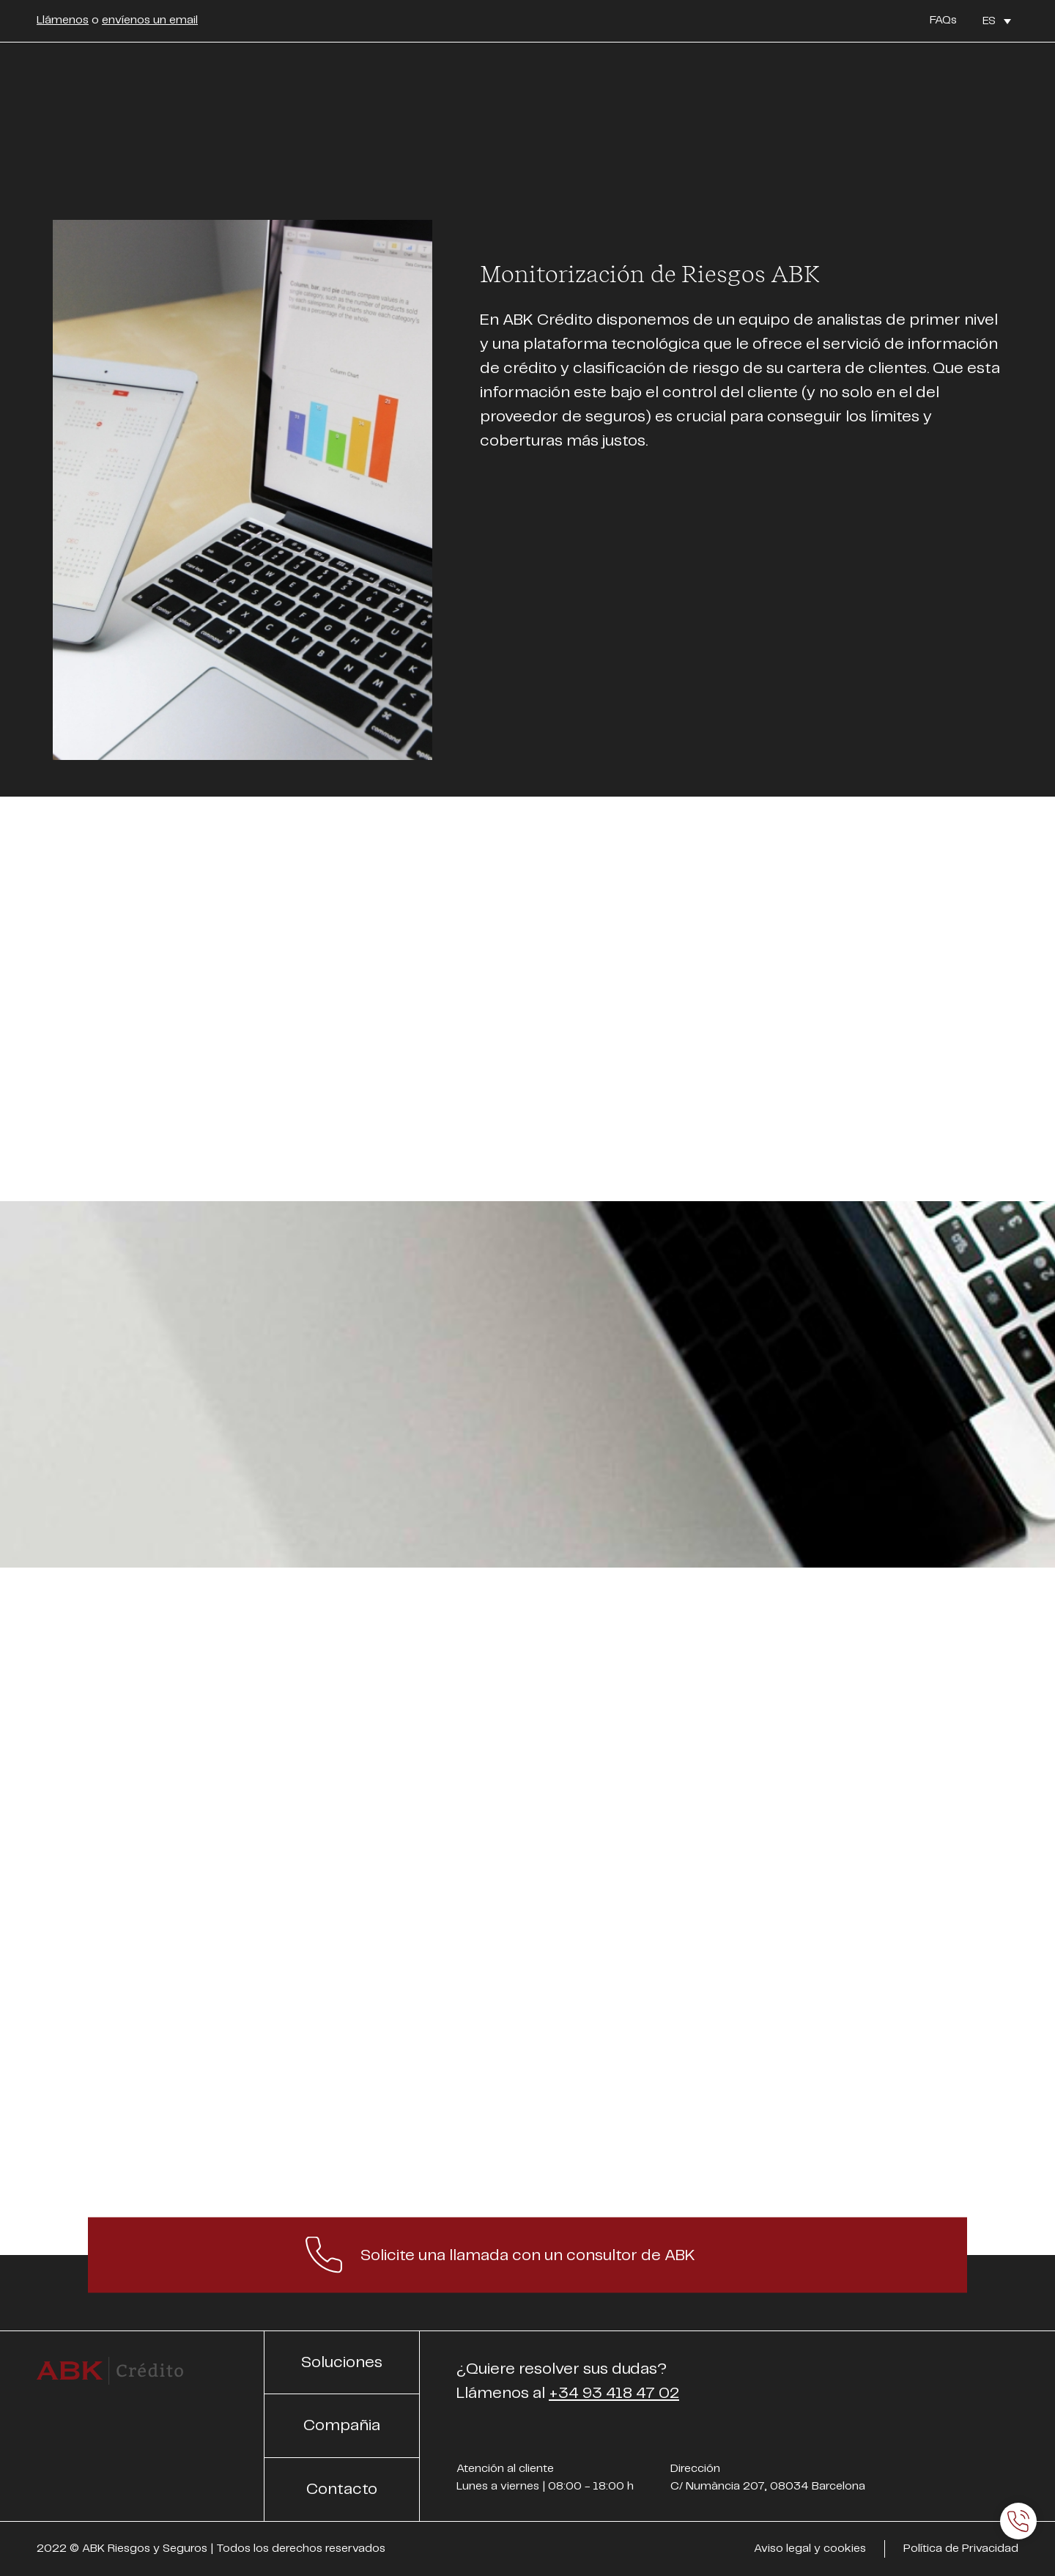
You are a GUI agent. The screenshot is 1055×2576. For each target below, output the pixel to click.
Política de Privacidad (960, 2548)
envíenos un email (150, 20)
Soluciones (341, 2362)
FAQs (943, 20)
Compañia (341, 2425)
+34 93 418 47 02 (614, 2393)
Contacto (341, 2489)
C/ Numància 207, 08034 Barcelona (767, 2486)
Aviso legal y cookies (810, 2548)
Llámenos (63, 20)
